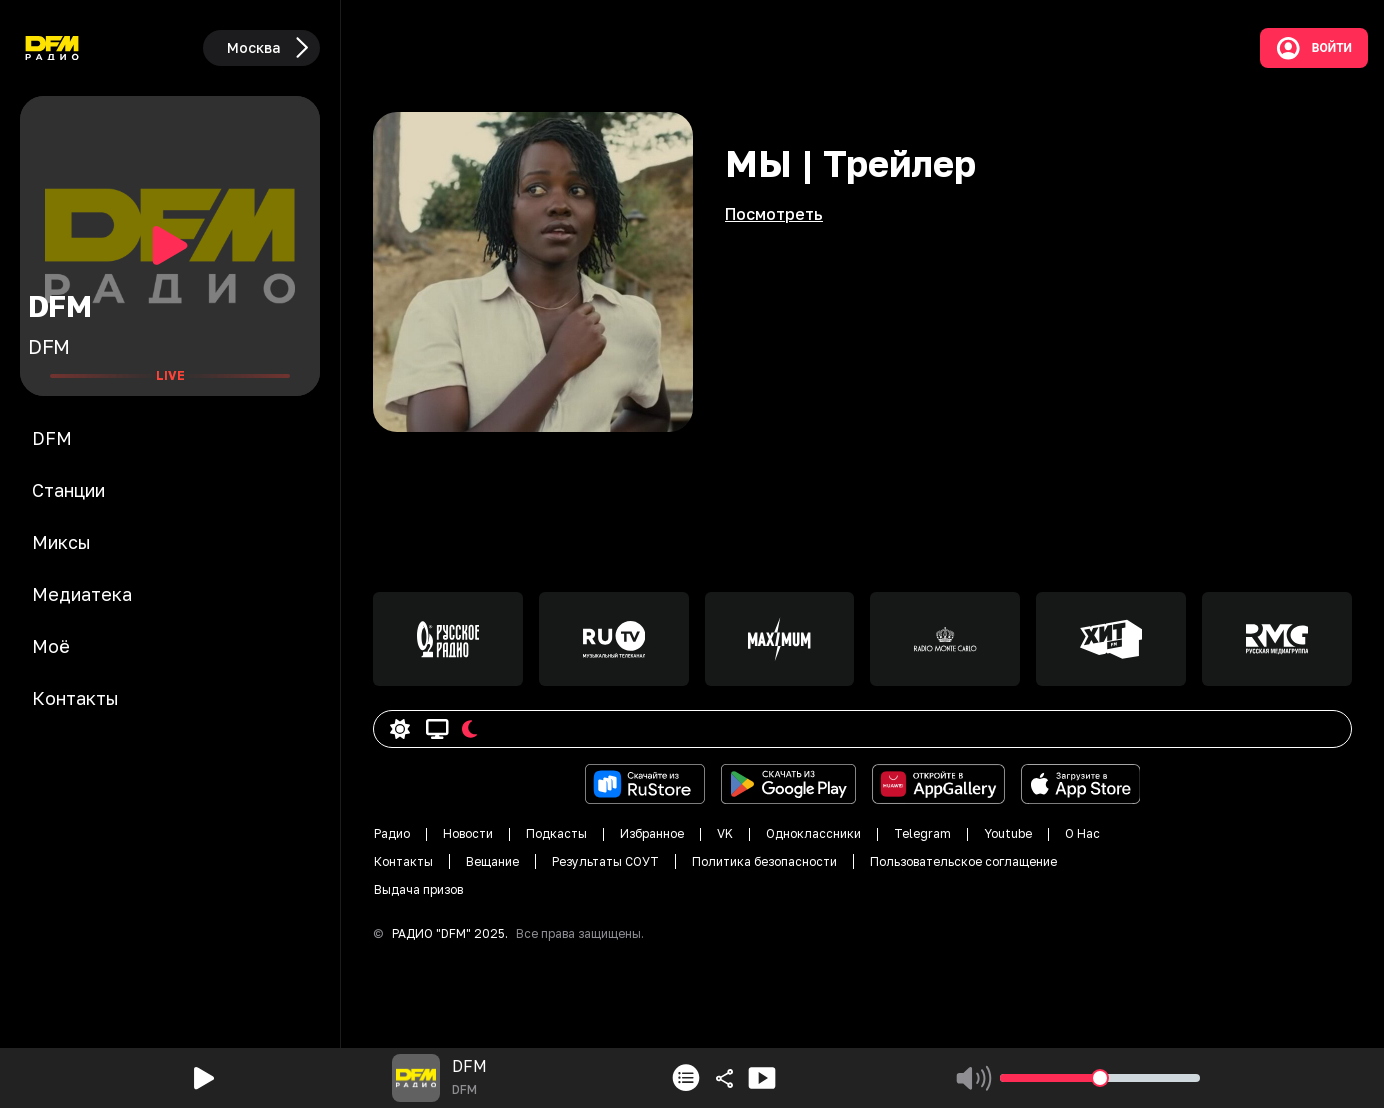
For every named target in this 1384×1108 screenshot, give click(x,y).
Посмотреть (774, 214)
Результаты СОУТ (605, 861)
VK (725, 833)
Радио (392, 833)
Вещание (492, 861)
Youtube (1008, 833)
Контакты (403, 861)
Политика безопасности (764, 861)
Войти (1314, 48)
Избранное (652, 833)
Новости (468, 833)
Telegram (922, 833)
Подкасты (556, 833)
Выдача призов (418, 889)
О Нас (1082, 833)
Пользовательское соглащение (963, 861)
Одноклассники (813, 833)
